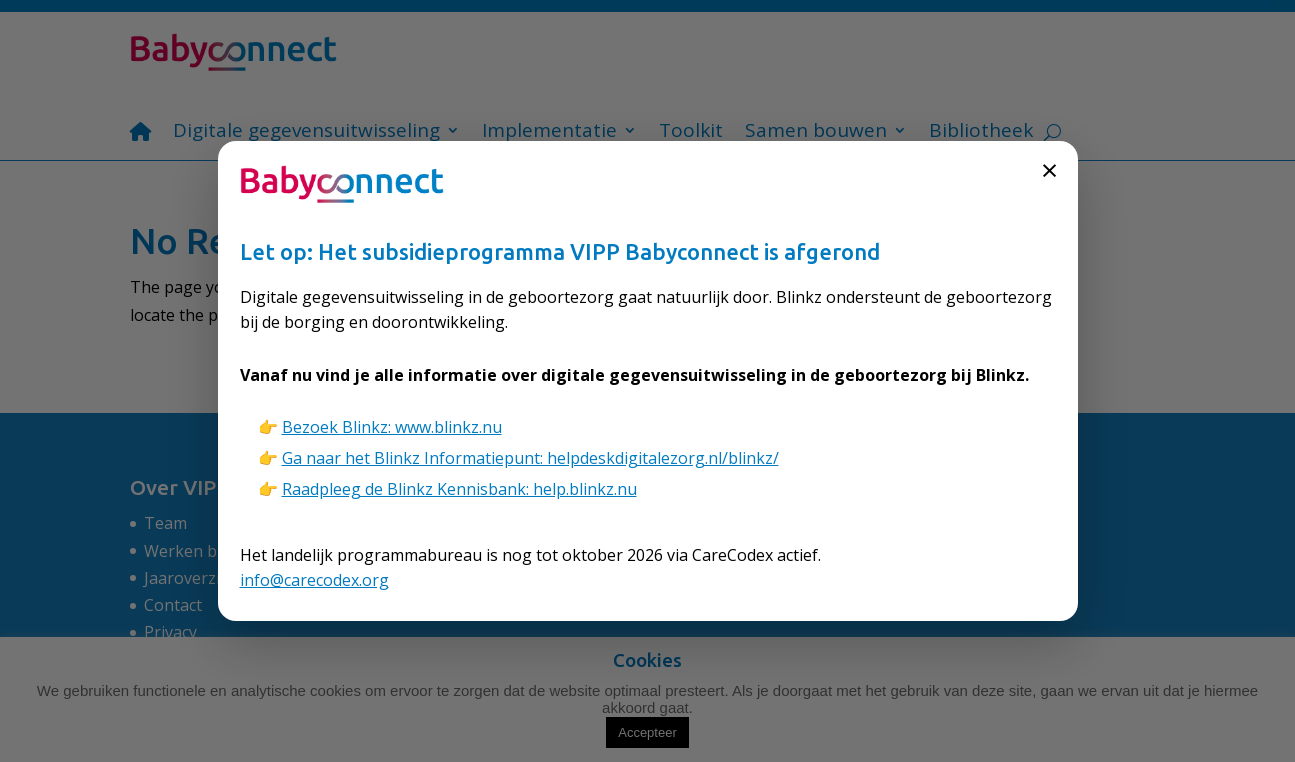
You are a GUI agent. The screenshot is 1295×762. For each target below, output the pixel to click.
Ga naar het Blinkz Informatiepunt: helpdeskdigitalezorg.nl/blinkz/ (530, 458)
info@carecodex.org (314, 580)
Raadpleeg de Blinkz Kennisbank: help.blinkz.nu (459, 489)
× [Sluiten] (1049, 169)
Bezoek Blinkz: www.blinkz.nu (392, 427)
